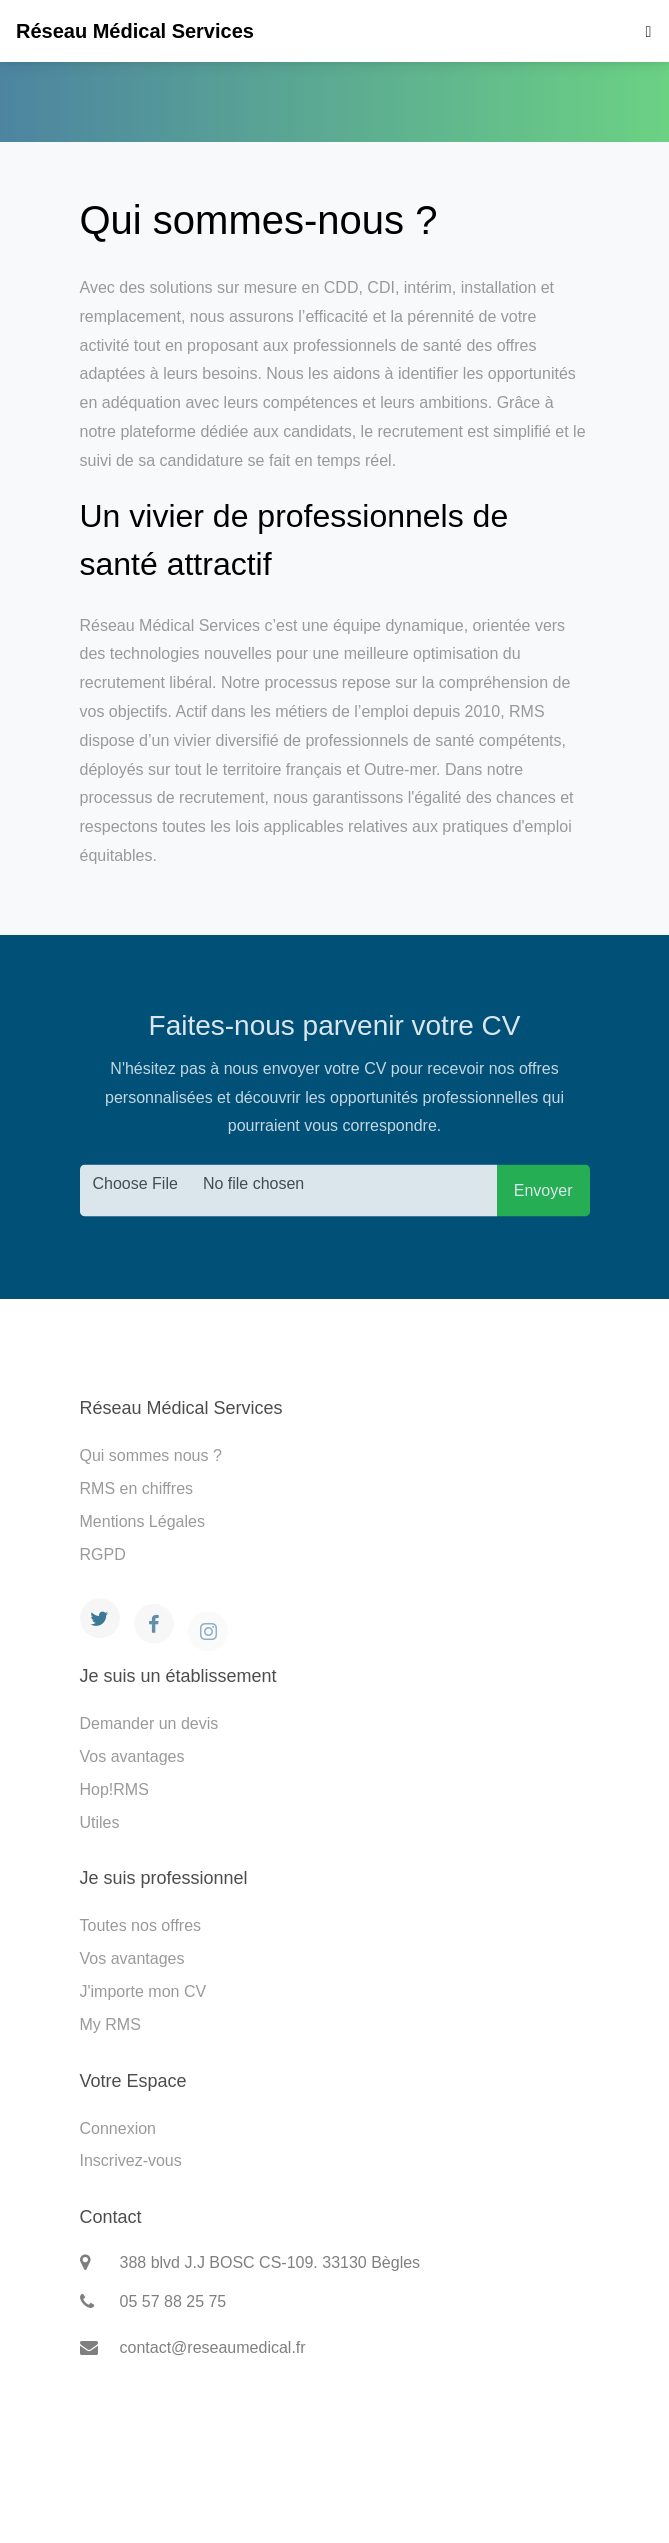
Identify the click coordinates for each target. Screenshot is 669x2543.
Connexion (118, 2128)
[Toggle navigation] (643, 31)
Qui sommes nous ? (151, 1455)
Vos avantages (132, 1756)
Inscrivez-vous (131, 2160)
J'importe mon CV (143, 1991)
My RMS (110, 2024)
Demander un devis (149, 1723)
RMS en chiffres (137, 1488)
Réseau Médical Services (135, 31)
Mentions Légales (142, 1521)
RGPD (103, 1554)
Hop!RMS (114, 1789)
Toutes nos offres (141, 1925)
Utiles (100, 1822)
